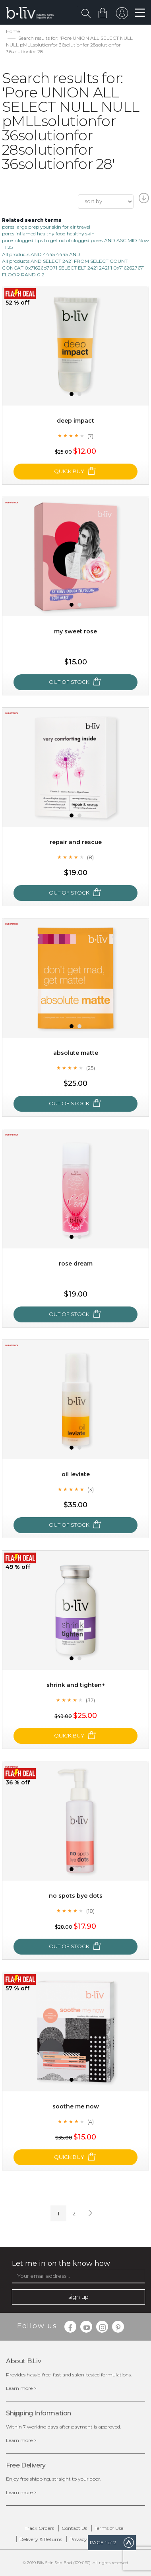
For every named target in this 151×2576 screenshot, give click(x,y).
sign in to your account (122, 15)
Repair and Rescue (76, 842)
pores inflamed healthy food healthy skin (48, 234)
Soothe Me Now (75, 2106)
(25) (90, 1068)
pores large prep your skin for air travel (46, 227)
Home (13, 31)
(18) (90, 1911)
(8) (90, 857)
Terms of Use (109, 2528)
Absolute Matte (75, 1052)
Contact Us (74, 2528)
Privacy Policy (86, 2539)
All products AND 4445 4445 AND (41, 254)
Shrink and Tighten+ (75, 1685)
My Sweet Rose (75, 631)
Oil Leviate (76, 1474)
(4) (90, 2121)
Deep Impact (75, 420)
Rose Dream (76, 1263)
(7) (90, 436)
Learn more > (21, 2388)
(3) (90, 1489)
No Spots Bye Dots (76, 1895)
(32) (90, 1700)
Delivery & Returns (40, 2539)
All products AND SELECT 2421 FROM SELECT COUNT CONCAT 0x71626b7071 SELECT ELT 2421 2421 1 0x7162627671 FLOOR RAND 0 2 (73, 268)
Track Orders (39, 2528)
